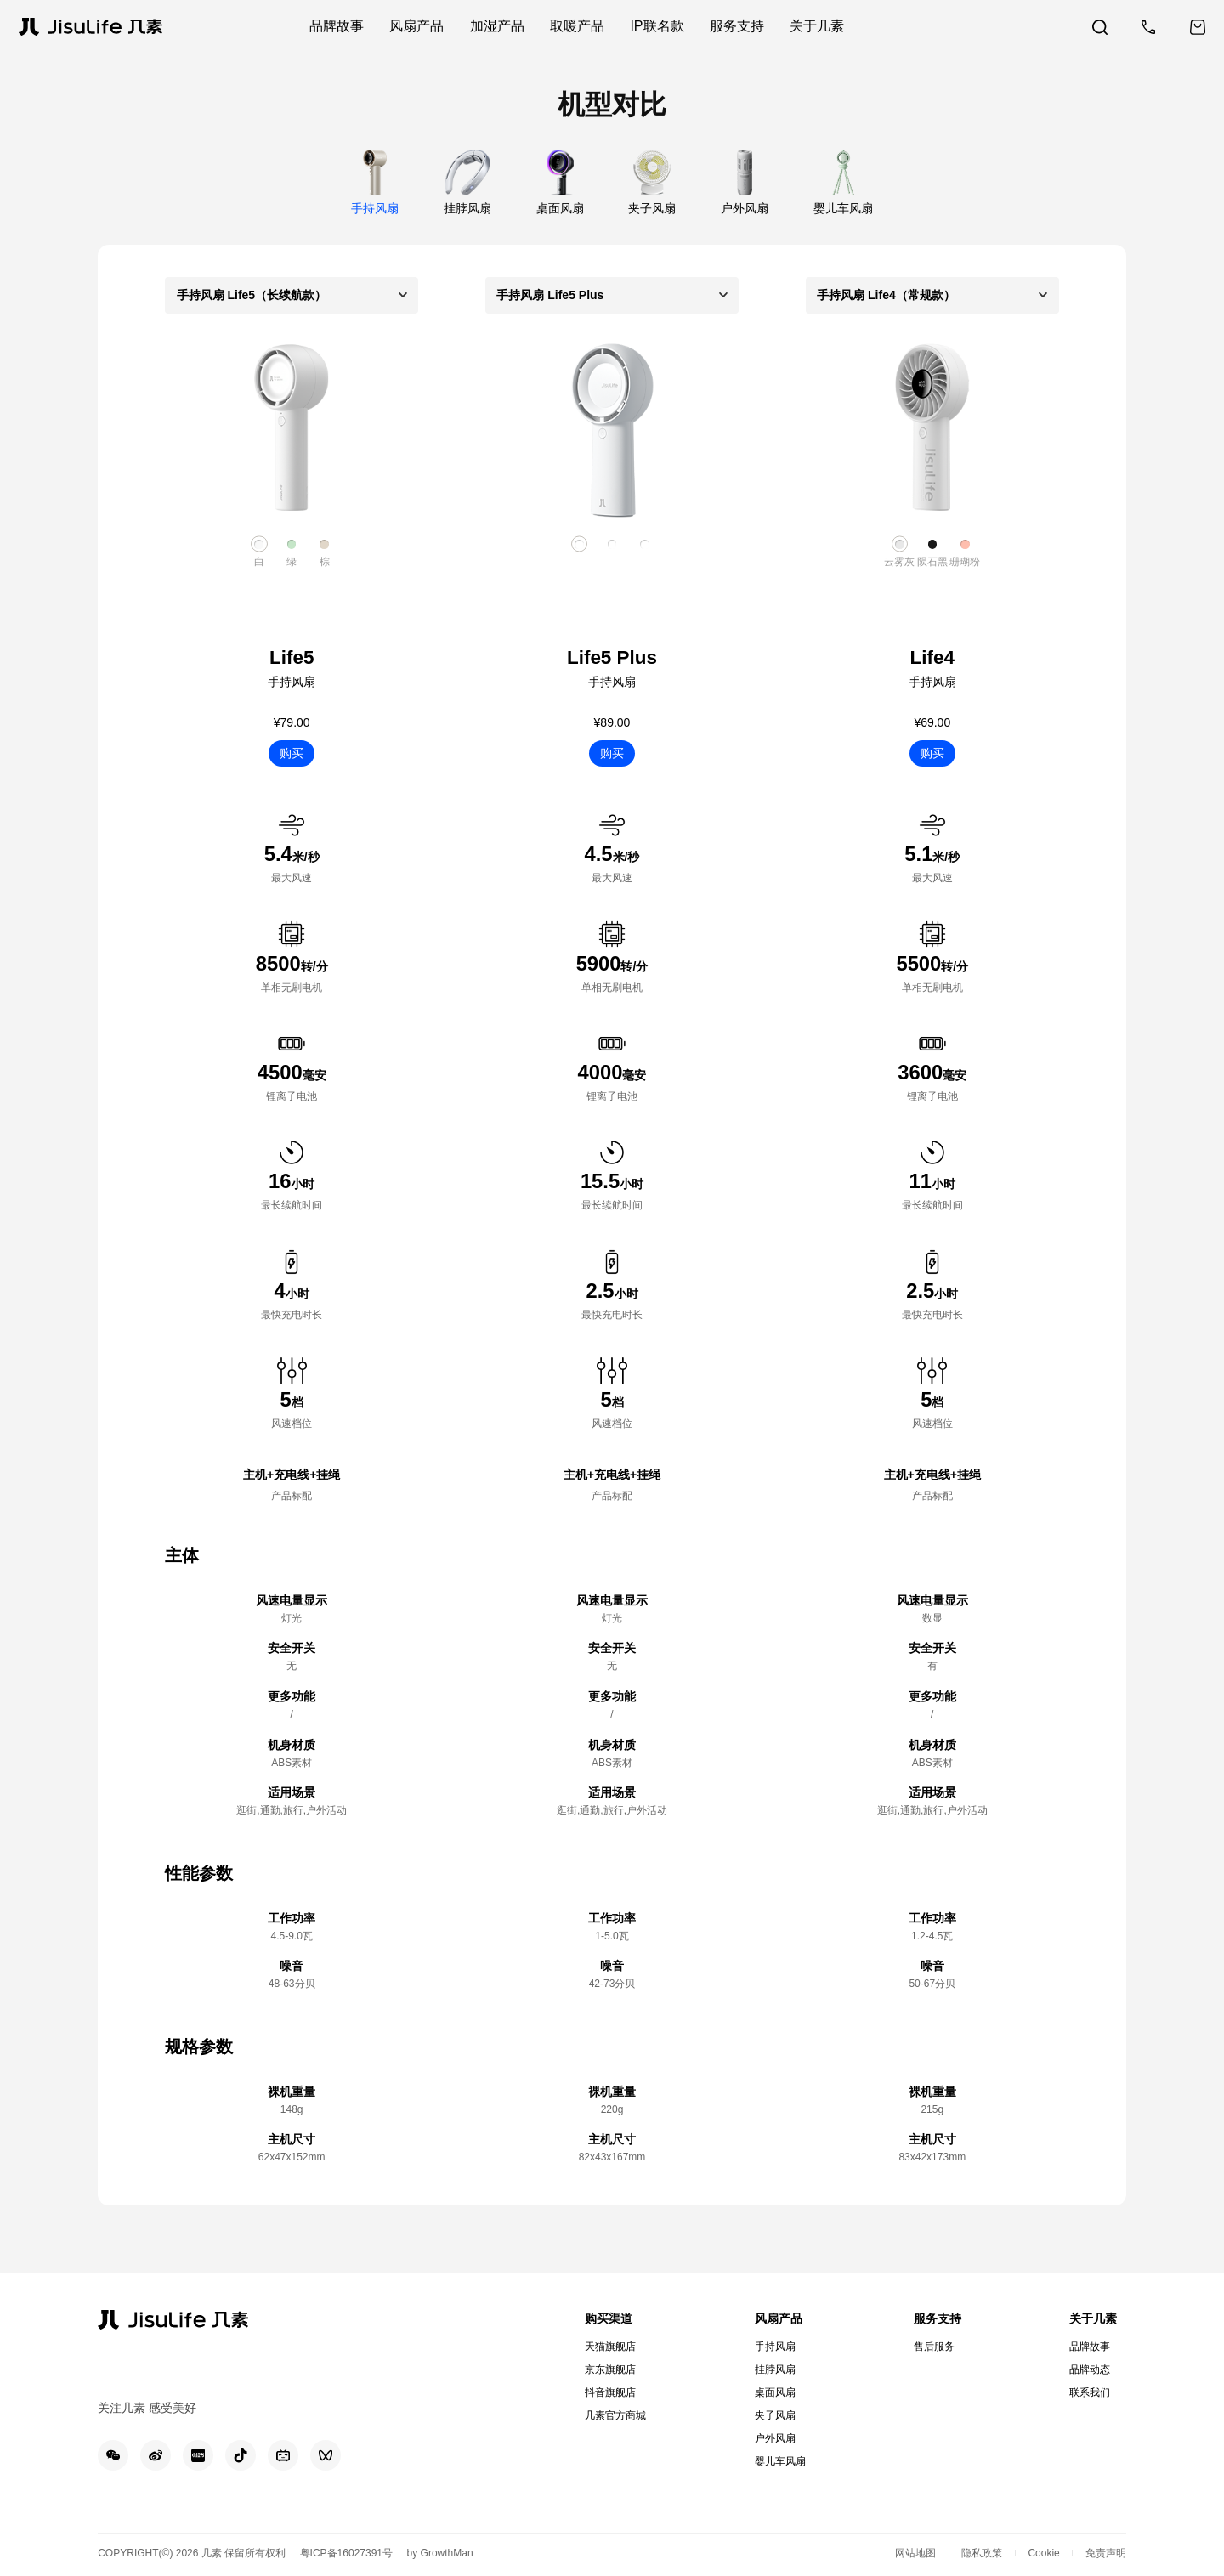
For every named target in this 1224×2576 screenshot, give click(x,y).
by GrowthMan (440, 2553)
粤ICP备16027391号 (346, 2553)
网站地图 (915, 2553)
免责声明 (1105, 2553)
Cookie (1043, 2553)
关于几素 (1093, 2318)
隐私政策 (981, 2553)
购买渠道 (608, 2318)
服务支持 (937, 2318)
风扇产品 (778, 2318)
